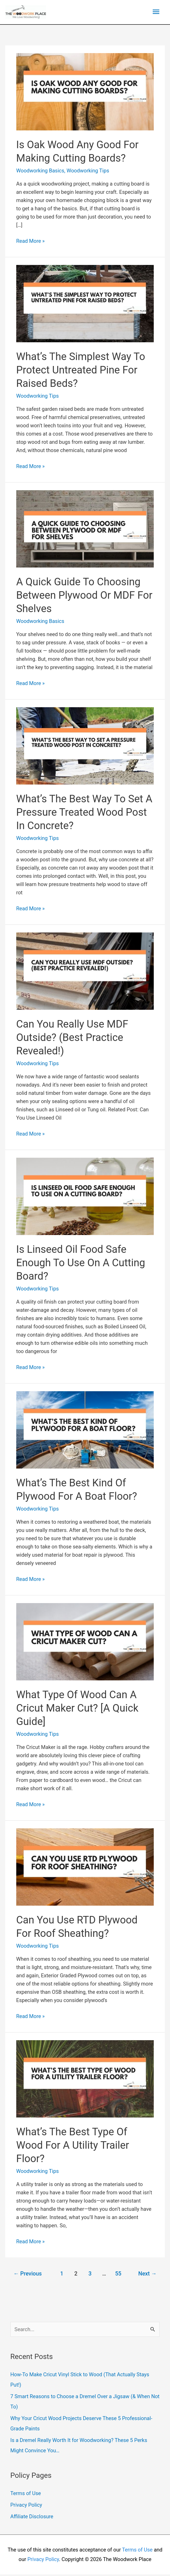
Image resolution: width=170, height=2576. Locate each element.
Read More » (30, 242)
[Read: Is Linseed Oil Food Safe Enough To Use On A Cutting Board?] (85, 1197)
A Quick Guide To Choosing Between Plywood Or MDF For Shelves (84, 596)
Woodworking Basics (40, 172)
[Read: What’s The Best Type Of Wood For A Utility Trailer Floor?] (85, 2080)
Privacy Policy (26, 2506)
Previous (27, 2275)
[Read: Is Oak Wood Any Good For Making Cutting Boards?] (85, 93)
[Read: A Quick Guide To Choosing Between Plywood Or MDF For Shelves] (85, 530)
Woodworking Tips (88, 172)
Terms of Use (25, 2495)
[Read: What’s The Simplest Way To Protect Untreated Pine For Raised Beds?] (85, 305)
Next (147, 2275)
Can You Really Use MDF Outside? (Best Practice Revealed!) (72, 1039)
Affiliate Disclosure (31, 2518)
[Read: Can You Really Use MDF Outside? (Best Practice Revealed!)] (85, 972)
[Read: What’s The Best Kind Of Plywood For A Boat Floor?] (85, 1431)
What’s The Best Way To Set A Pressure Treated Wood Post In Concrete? (84, 813)
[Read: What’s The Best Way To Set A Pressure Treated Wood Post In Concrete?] (85, 747)
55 (118, 2275)
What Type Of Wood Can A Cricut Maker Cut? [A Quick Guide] (77, 1709)
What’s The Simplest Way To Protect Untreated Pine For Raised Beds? (80, 371)
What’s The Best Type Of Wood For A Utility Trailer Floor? (72, 2146)
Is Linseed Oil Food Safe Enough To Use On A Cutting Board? (80, 1264)
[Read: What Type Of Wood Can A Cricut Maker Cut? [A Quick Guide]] (85, 1643)
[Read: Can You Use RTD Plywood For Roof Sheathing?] (85, 1868)
